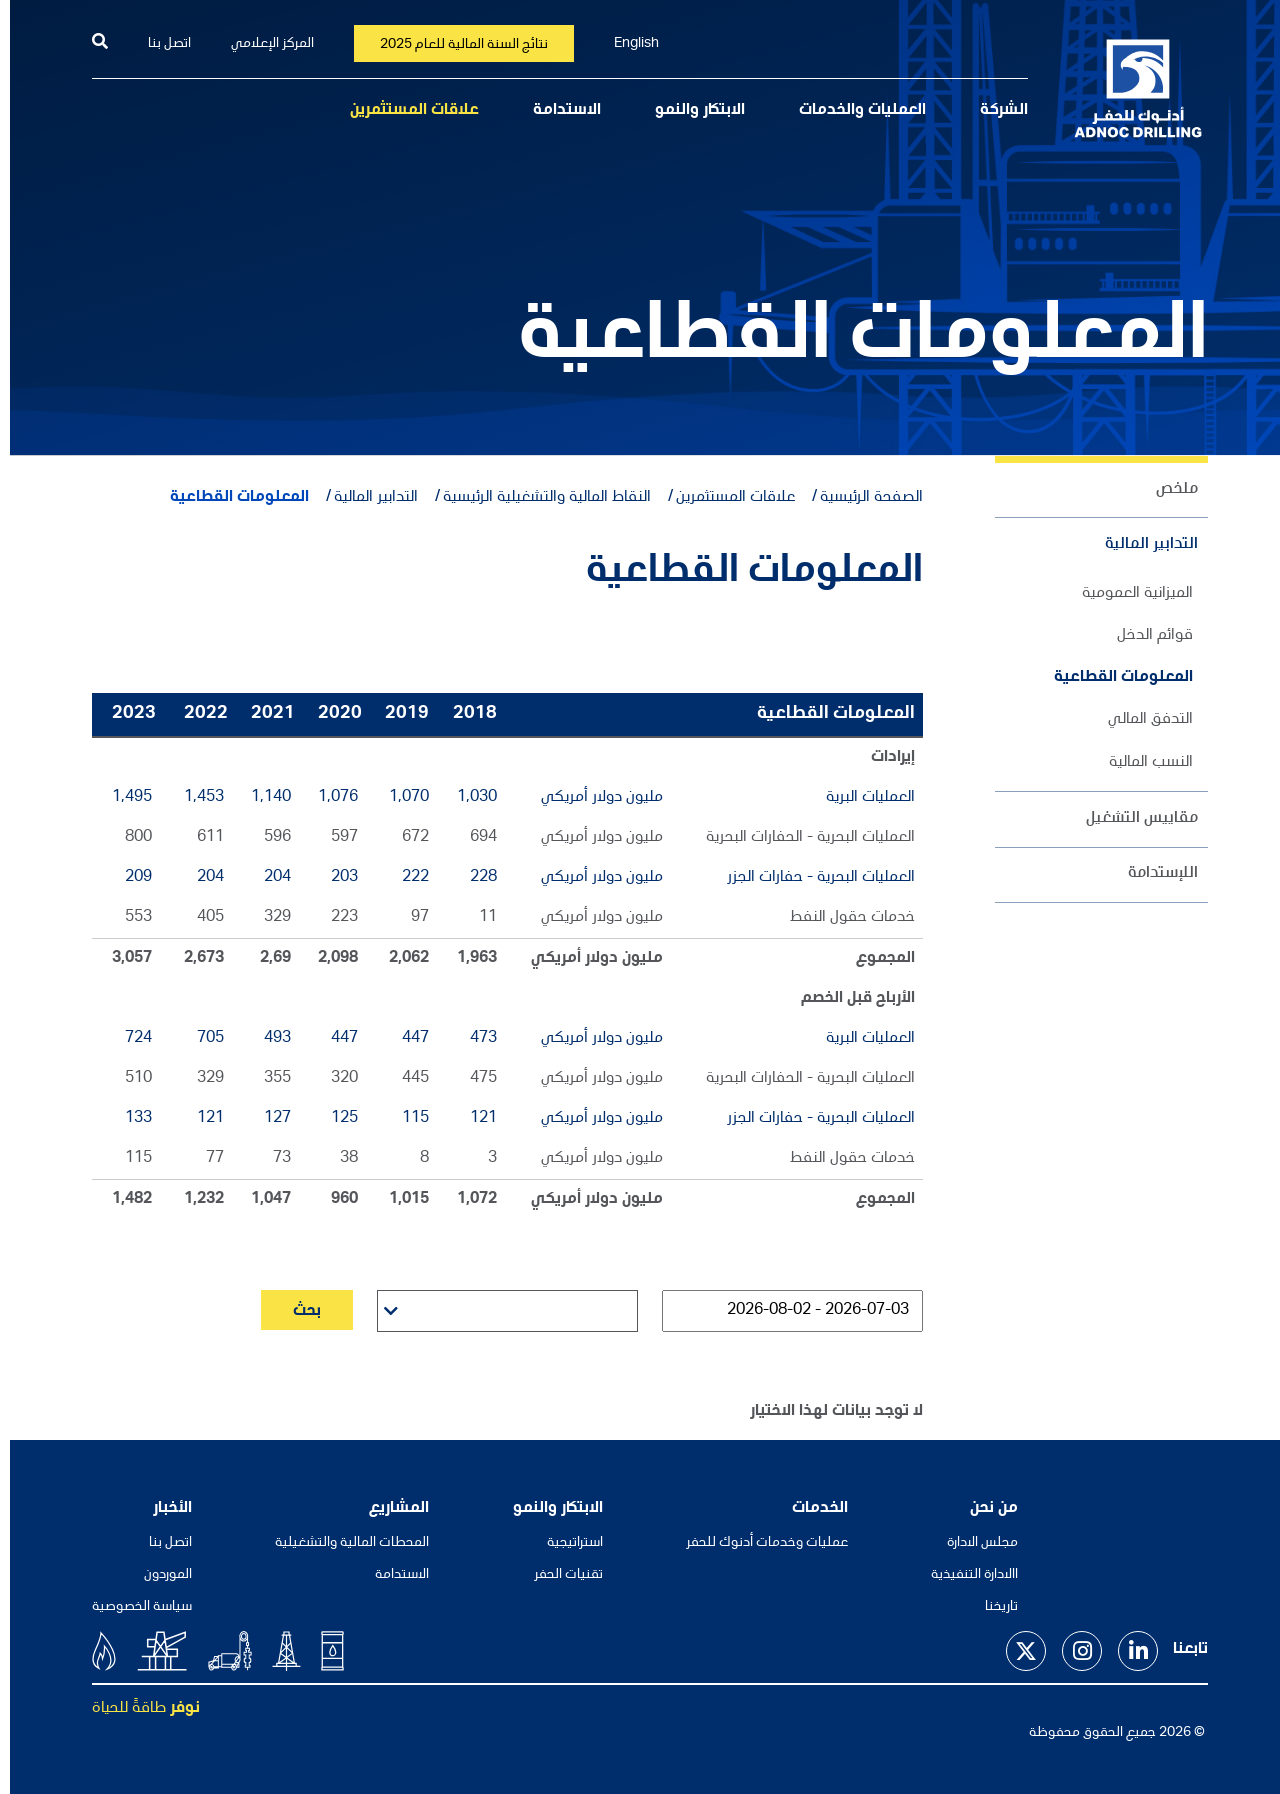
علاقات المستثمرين (404, 111)
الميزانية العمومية (1127, 594)
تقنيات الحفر (558, 1575)
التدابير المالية (1141, 545)
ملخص (1167, 490)
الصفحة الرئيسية (861, 498)
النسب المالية (1141, 763)
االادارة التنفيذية (964, 1575)
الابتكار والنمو (690, 111)
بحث (297, 1312)
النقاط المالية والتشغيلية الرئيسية (537, 498)
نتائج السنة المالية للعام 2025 (454, 45)
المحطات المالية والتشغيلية (342, 1543)
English (626, 44)
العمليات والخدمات (852, 111)
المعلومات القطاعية (1113, 678)
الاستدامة (557, 111)
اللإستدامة (1153, 874)
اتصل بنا (159, 44)
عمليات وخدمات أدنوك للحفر (757, 1543)
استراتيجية (565, 1543)
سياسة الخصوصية (132, 1607)
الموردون (158, 1575)
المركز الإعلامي (262, 44)
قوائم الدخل (1145, 636)
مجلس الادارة (972, 1543)
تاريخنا (991, 1607)
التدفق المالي (1140, 720)
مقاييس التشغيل (1132, 819)
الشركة (994, 111)
